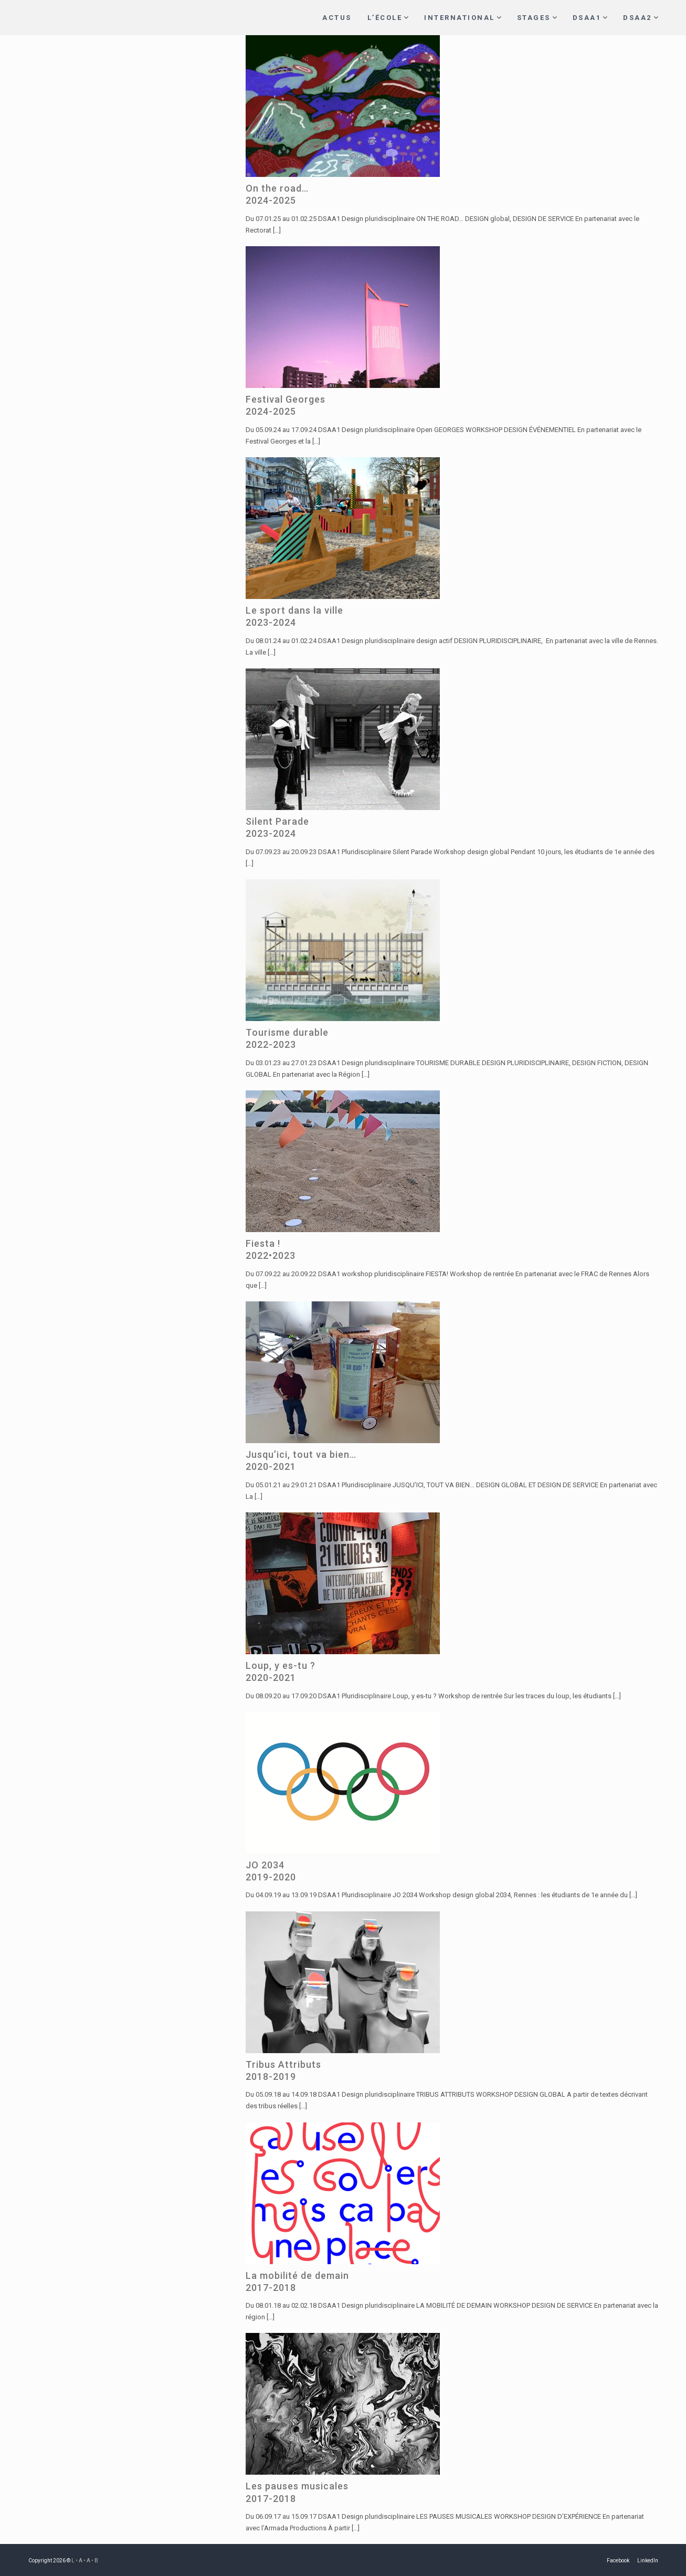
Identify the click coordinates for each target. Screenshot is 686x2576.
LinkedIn (647, 2560)
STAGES (534, 18)
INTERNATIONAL (459, 18)
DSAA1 (587, 18)
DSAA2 (637, 18)
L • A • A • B (84, 2560)
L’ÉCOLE (385, 18)
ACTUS (337, 18)
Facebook (618, 2560)
